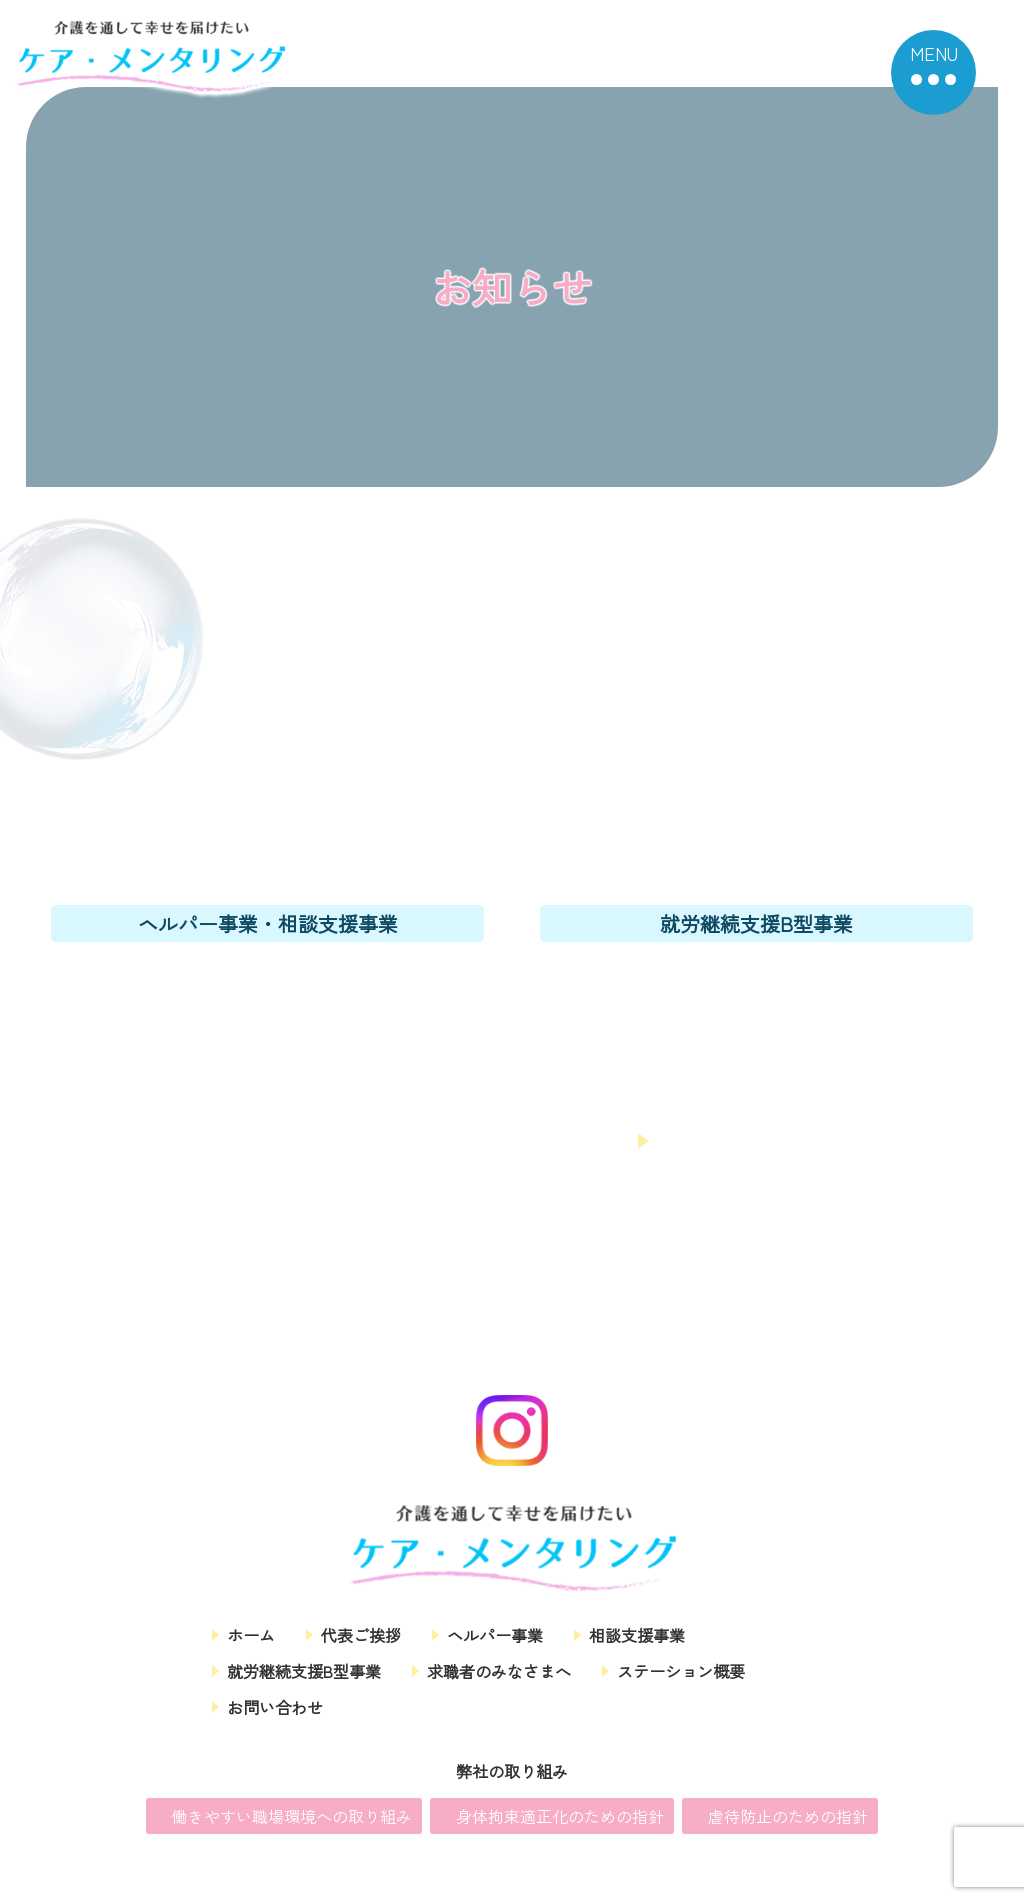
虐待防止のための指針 (788, 1819)
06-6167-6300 (268, 977)
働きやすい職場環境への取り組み (292, 1819)
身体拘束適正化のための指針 (560, 1819)
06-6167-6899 (756, 977)
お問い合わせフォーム (508, 1140)
